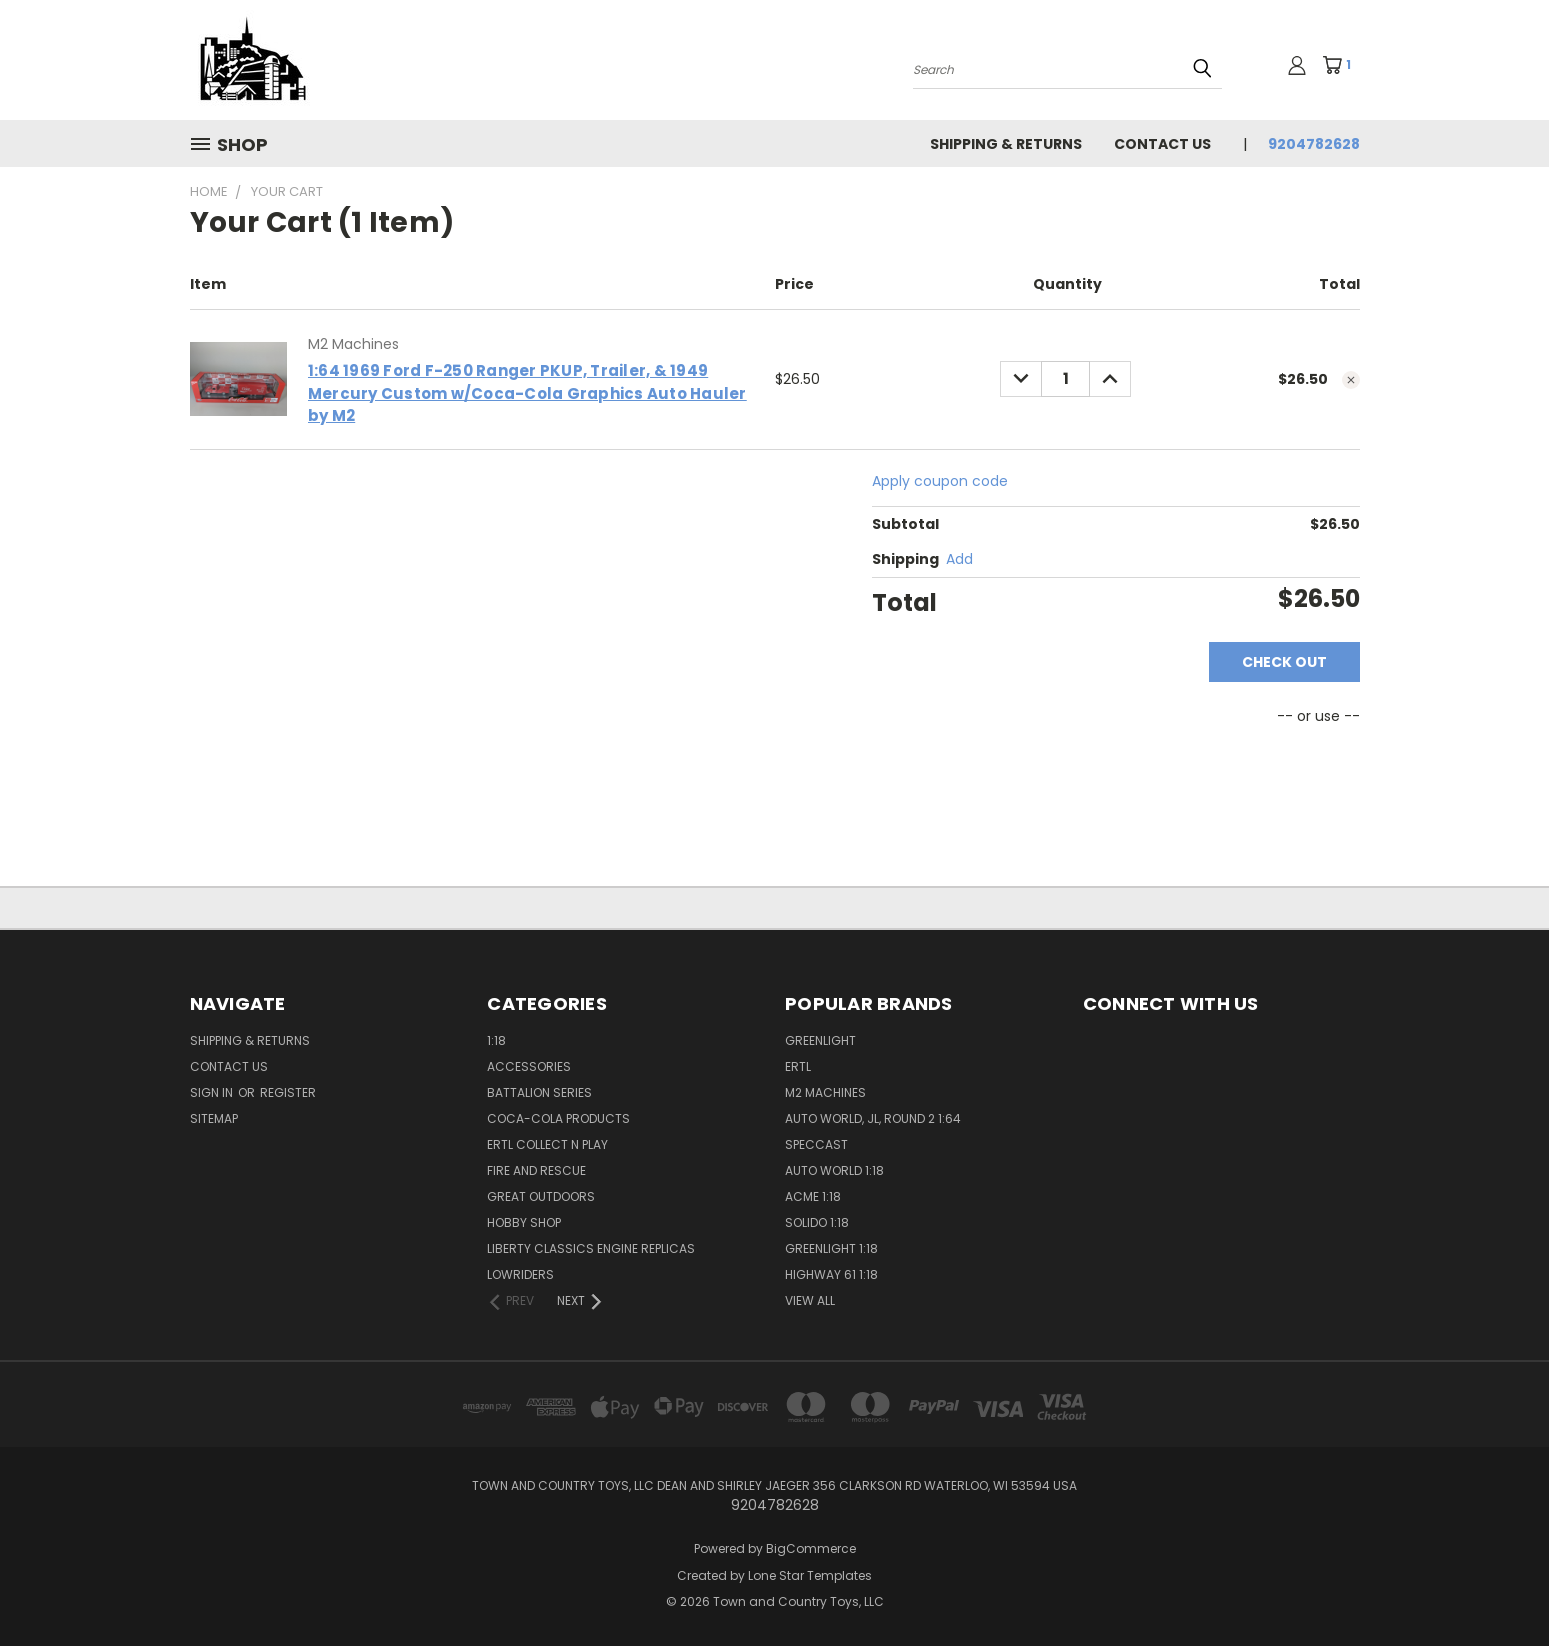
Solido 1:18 (817, 1222)
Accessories (529, 1066)
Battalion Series (539, 1092)
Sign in (213, 1092)
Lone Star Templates (810, 1575)
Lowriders (520, 1274)
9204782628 (1314, 144)
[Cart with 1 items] (1343, 65)
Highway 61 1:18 (831, 1274)
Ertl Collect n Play (547, 1144)
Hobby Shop (524, 1222)
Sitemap (214, 1118)
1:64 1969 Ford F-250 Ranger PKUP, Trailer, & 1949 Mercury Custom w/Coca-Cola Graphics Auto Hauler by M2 (527, 393)
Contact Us (1162, 144)
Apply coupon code (940, 481)
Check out (1284, 662)
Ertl (798, 1066)
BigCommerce (811, 1548)
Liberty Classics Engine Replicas (591, 1248)
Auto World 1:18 (834, 1170)
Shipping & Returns (1006, 144)
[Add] (959, 559)
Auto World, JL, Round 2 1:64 (873, 1118)
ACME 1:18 (813, 1196)
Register (288, 1092)
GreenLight (820, 1040)
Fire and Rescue (536, 1170)
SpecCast (816, 1144)
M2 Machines (825, 1092)
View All (810, 1300)
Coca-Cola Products (558, 1118)
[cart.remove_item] (1351, 380)
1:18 (496, 1040)
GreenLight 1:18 (831, 1248)
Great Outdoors (541, 1196)
